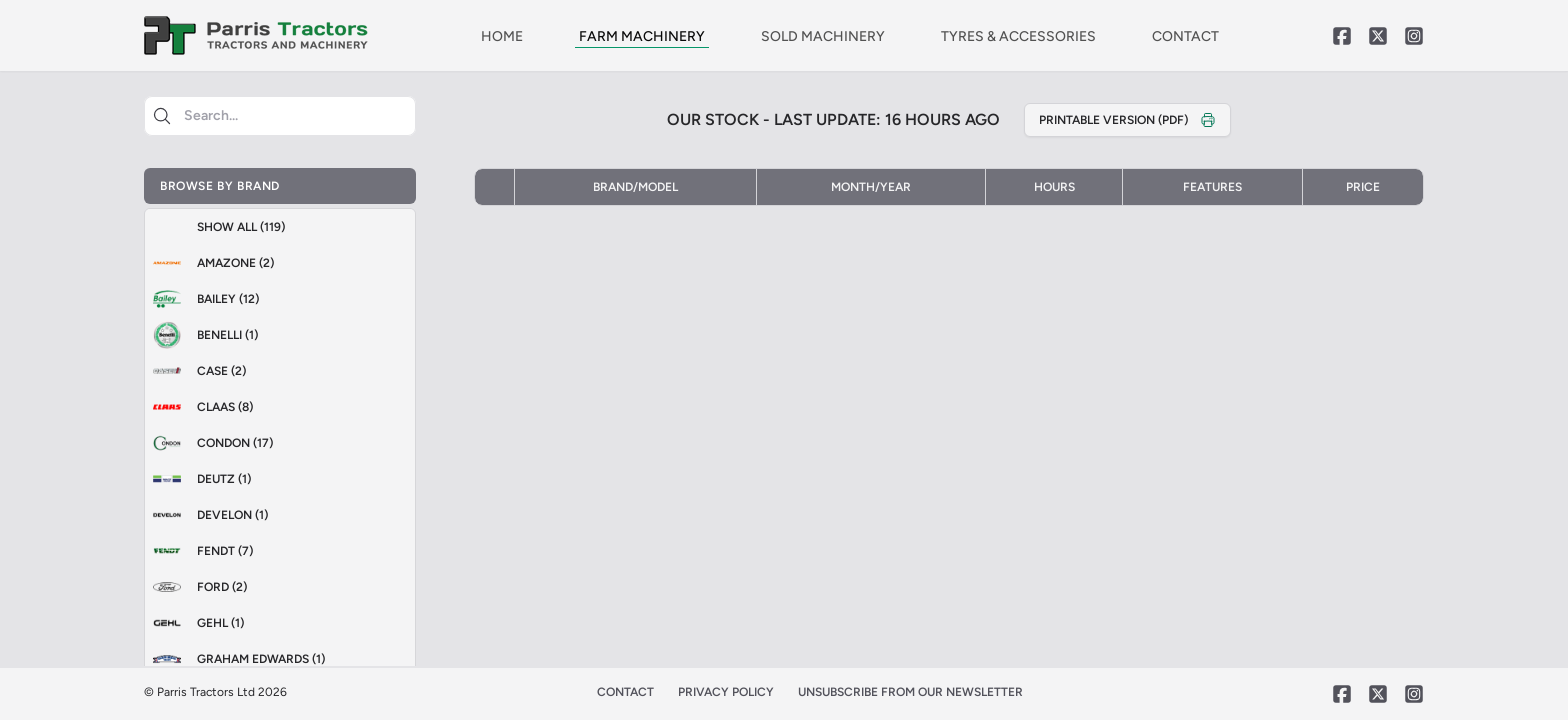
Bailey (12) (202, 299)
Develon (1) (206, 515)
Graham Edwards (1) (235, 659)
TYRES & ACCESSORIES (1018, 36)
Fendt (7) (199, 551)
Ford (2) (196, 587)
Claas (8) (199, 407)
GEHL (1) (194, 623)
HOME (502, 36)
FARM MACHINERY (642, 36)
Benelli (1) (201, 335)
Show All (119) (241, 227)
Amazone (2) (209, 263)
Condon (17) (209, 443)
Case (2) (195, 371)
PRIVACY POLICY (726, 692)
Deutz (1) (198, 479)
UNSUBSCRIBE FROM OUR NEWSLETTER (910, 692)
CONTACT (1185, 36)
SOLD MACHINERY (823, 36)
